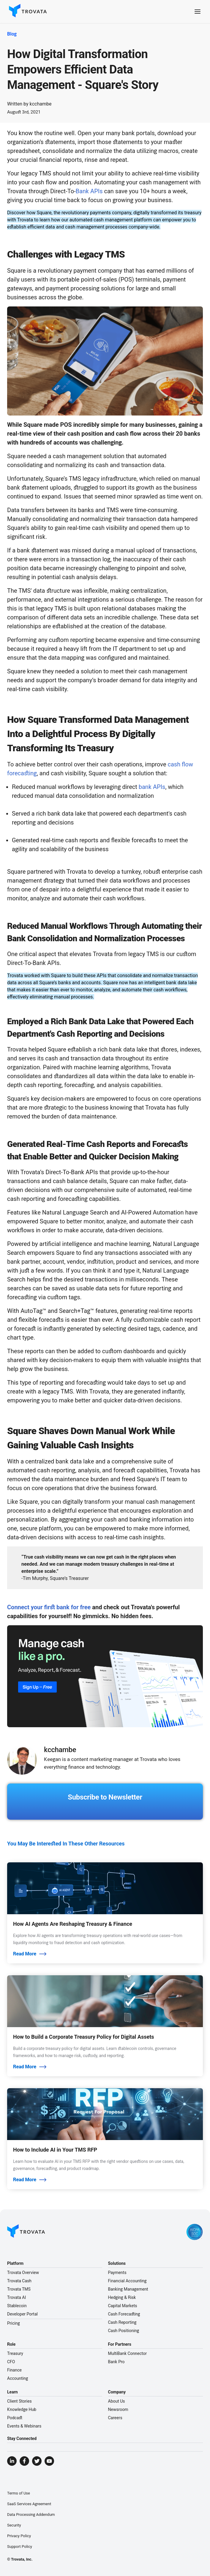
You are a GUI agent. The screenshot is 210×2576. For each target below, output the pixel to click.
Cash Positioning (123, 2330)
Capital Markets (122, 2305)
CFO (11, 2361)
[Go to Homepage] (26, 2232)
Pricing (13, 2323)
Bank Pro (116, 2361)
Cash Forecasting (124, 2314)
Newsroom (118, 2409)
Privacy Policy (19, 2536)
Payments (117, 2272)
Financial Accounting (127, 2280)
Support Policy (19, 2546)
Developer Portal (22, 2314)
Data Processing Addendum (31, 2514)
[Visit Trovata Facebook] (24, 2461)
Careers (115, 2417)
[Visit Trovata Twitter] (37, 2461)
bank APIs (152, 786)
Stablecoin (17, 2305)
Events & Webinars (24, 2426)
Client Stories (19, 2401)
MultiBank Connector (127, 2353)
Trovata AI (16, 2297)
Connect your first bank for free (49, 1607)
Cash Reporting (122, 2322)
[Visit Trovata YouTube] (49, 2461)
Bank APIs (89, 191)
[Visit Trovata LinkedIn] (12, 2461)
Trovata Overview (23, 2272)
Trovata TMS (19, 2289)
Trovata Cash (19, 2280)
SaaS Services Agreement (29, 2504)
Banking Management (128, 2289)
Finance (14, 2370)
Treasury (15, 2353)
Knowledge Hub (21, 2409)
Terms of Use (18, 2493)
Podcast (14, 2417)
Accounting (17, 2378)
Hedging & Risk (122, 2297)
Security (14, 2525)
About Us (116, 2401)
